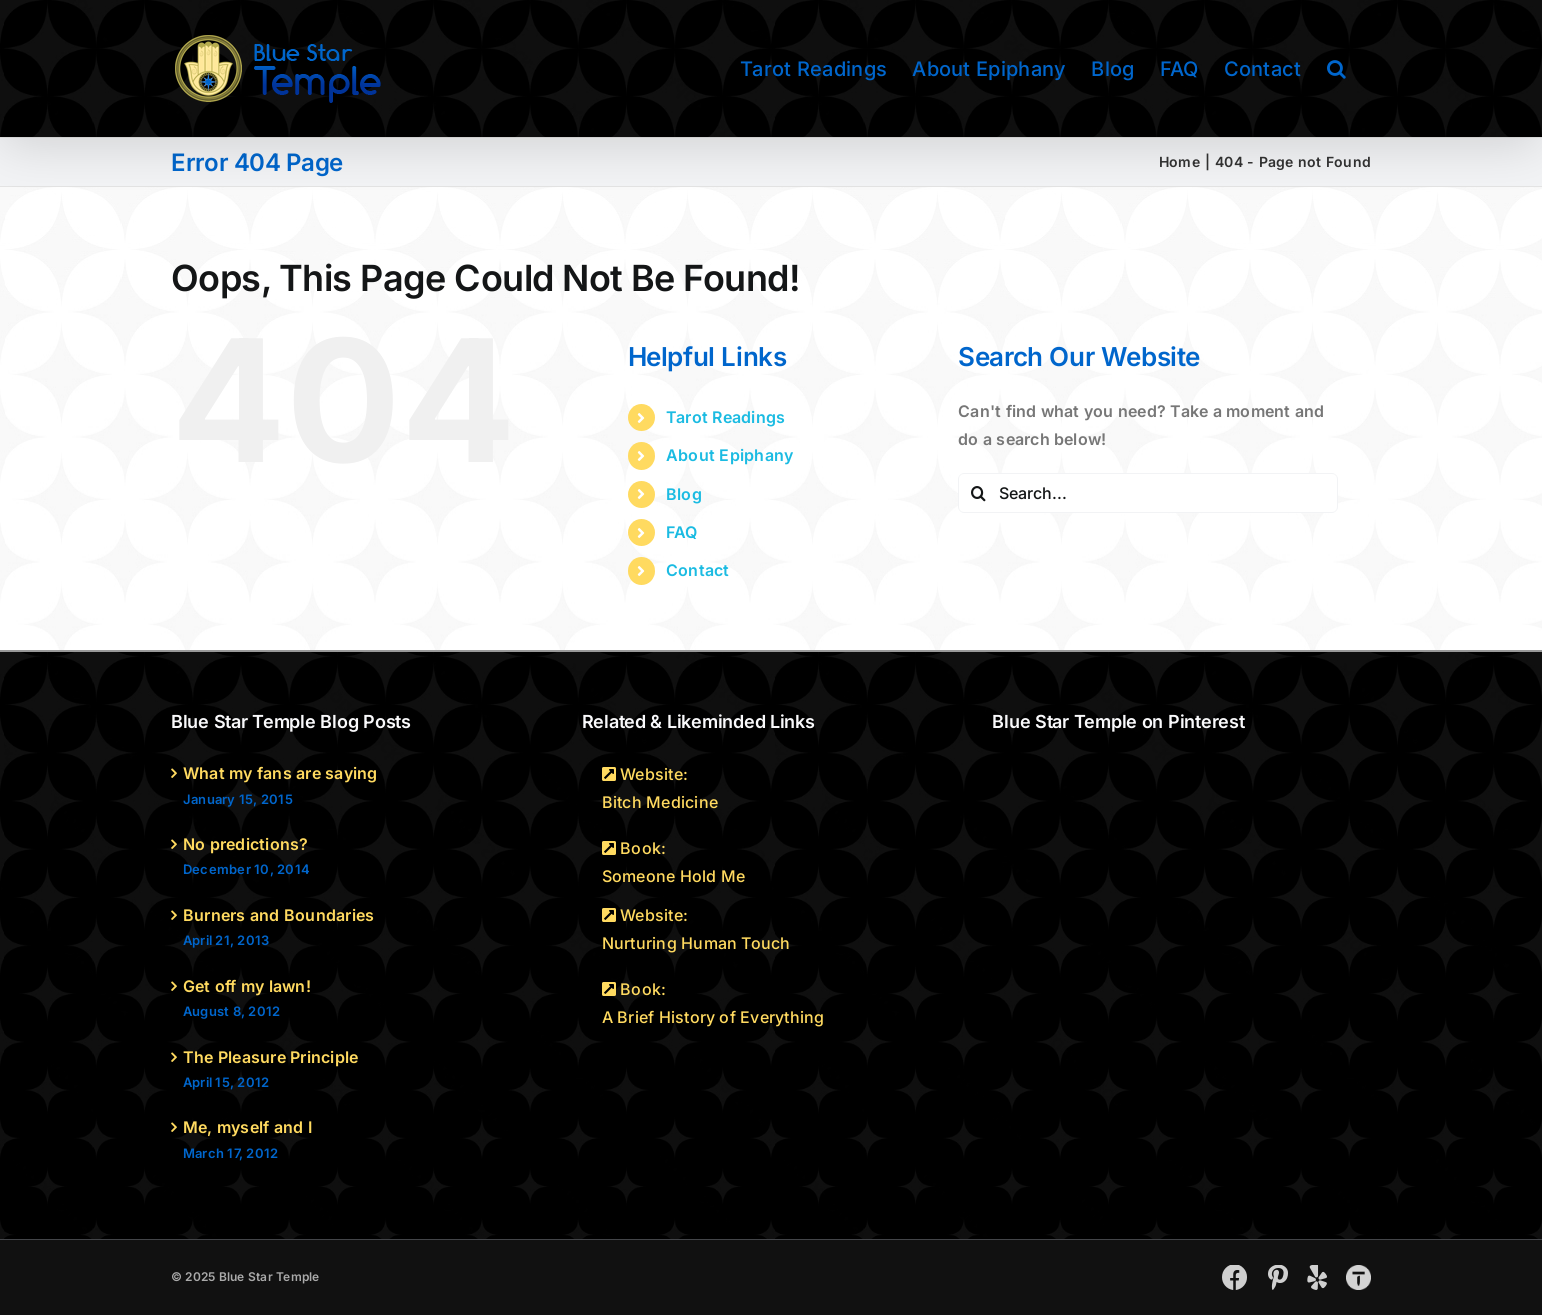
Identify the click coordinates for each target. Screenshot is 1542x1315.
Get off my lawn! (247, 986)
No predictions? (246, 844)
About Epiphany (729, 455)
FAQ (682, 532)
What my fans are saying (280, 773)
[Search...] (1148, 493)
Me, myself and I (247, 1127)
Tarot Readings (725, 417)
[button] (1336, 68)
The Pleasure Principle (270, 1057)
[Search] (978, 493)
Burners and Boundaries (278, 915)
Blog (684, 494)
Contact (698, 570)
